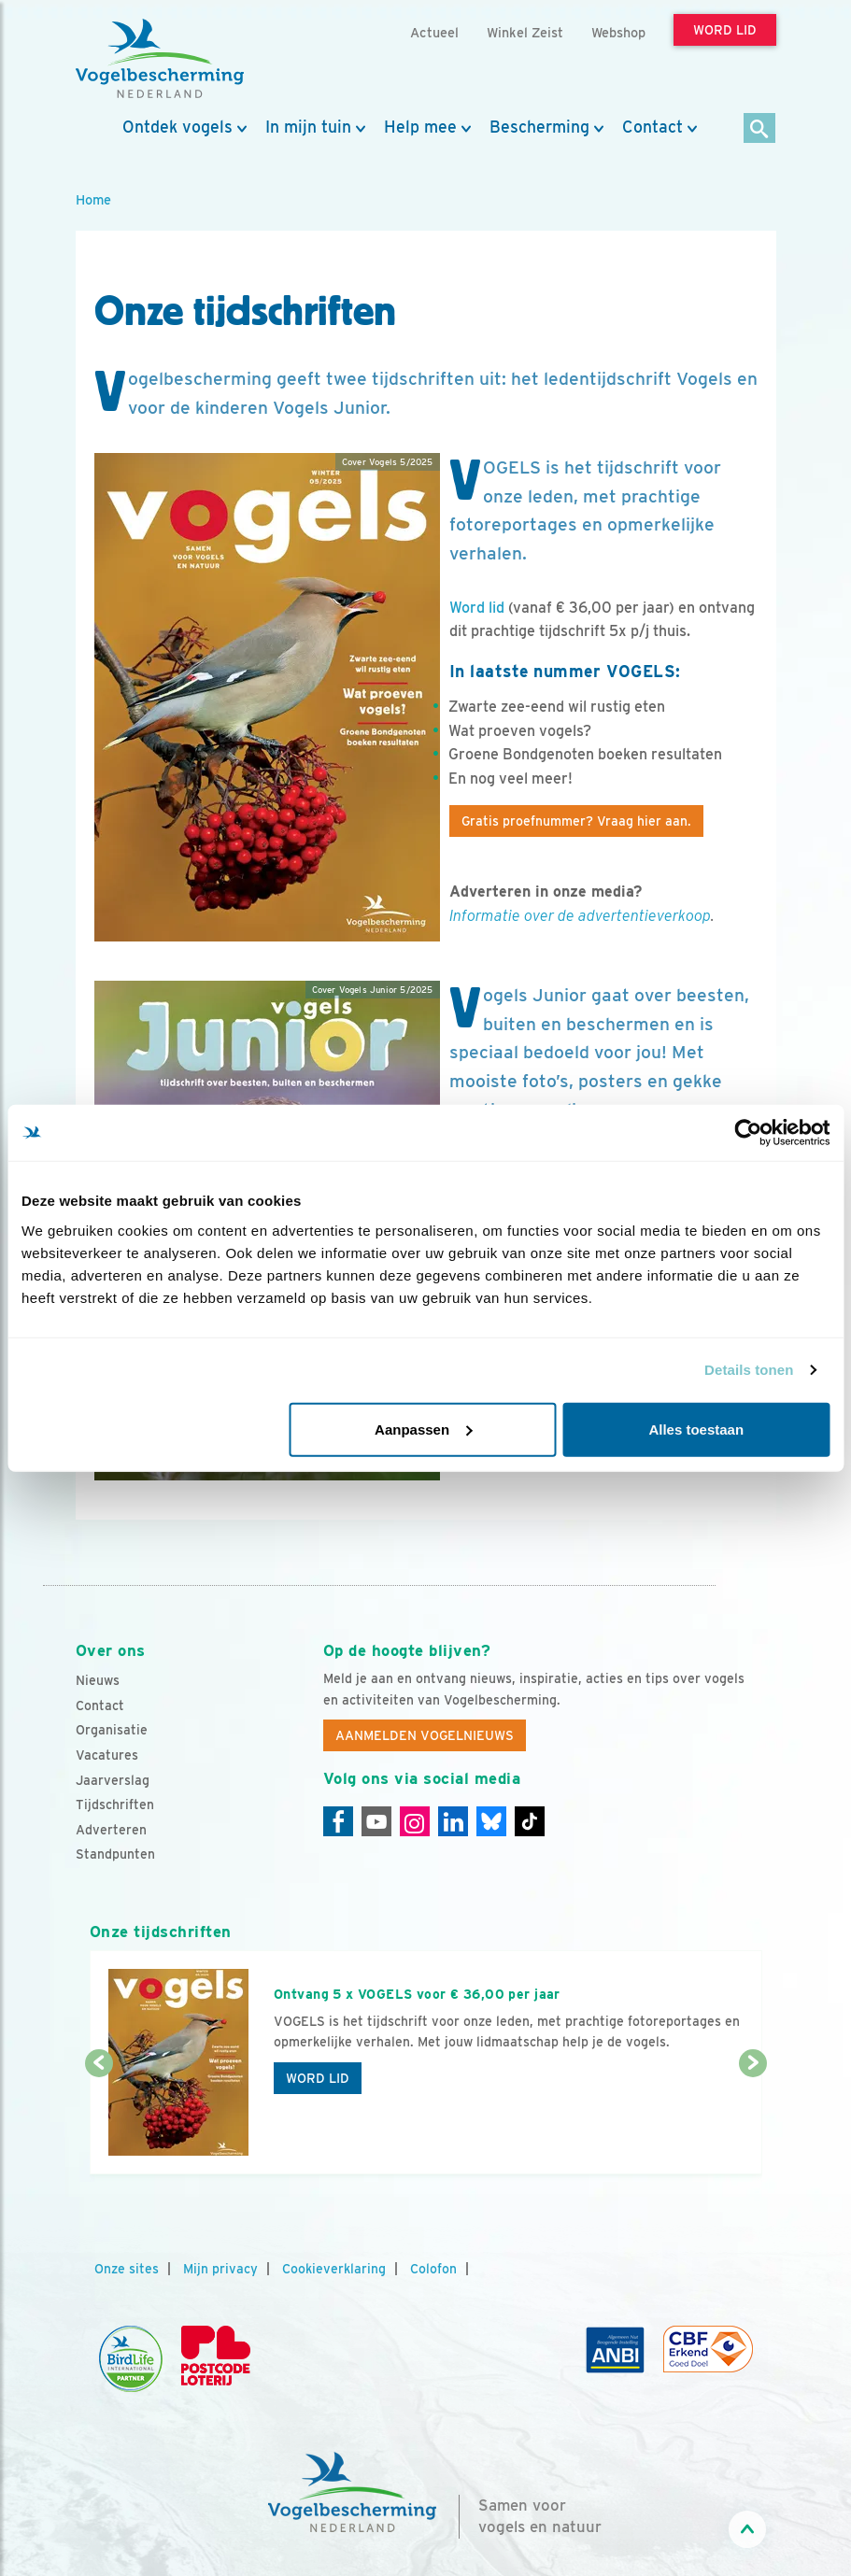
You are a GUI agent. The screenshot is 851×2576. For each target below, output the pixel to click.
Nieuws (98, 1680)
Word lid (476, 607)
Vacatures (107, 1755)
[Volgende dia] (752, 2120)
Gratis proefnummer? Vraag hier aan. (576, 821)
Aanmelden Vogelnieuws (424, 1735)
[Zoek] (760, 129)
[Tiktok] (530, 1821)
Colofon (433, 2268)
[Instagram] (415, 1821)
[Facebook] (338, 1821)
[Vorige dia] (99, 2120)
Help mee (420, 127)
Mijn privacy (220, 2268)
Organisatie (112, 1729)
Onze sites (126, 2268)
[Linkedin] (453, 1821)
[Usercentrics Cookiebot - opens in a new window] (748, 1133)
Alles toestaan (696, 1429)
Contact (652, 127)
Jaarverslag (112, 1780)
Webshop (618, 32)
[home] (160, 59)
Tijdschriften (115, 1804)
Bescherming (539, 127)
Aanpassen (423, 1429)
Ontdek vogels (177, 127)
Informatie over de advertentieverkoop (580, 916)
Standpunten (115, 1854)
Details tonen (748, 1370)
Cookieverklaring (334, 2268)
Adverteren (111, 1829)
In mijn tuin (308, 127)
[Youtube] (376, 1821)
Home (93, 199)
